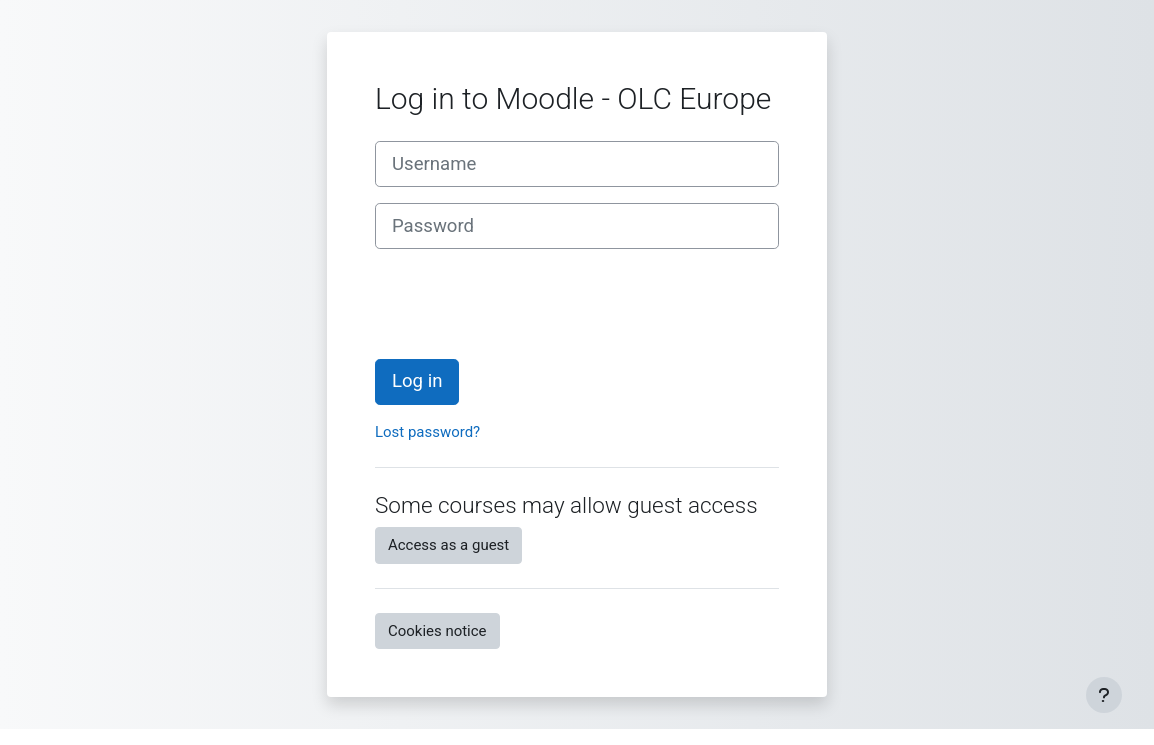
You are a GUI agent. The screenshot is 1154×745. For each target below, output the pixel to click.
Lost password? (427, 432)
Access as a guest (448, 545)
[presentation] (527, 304)
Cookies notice (437, 631)
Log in (417, 381)
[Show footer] (1104, 695)
